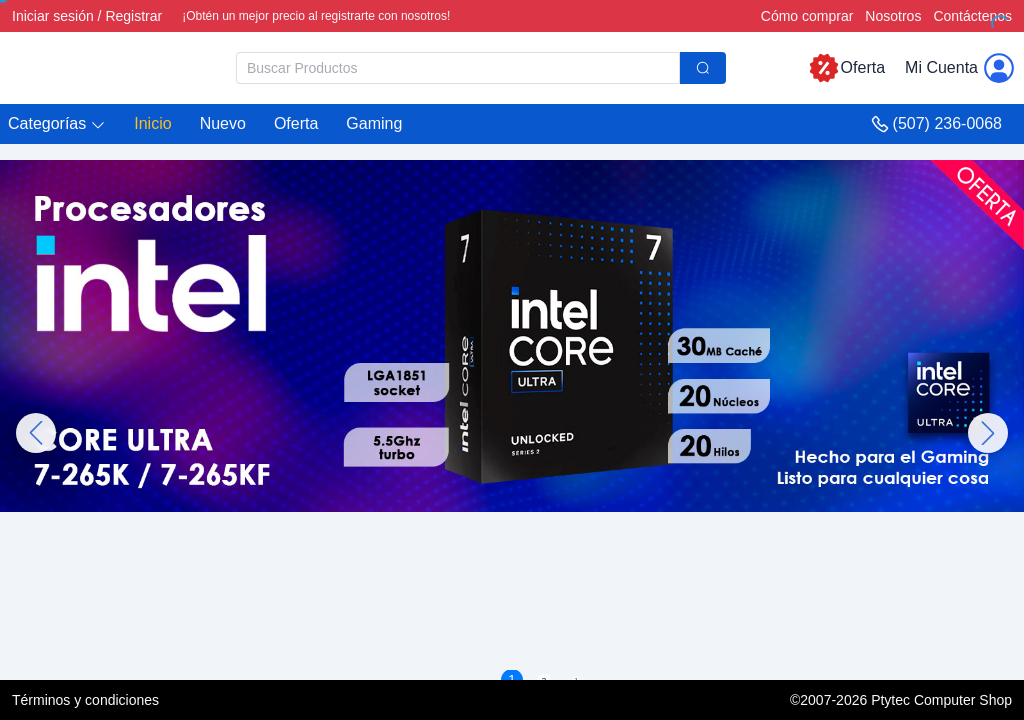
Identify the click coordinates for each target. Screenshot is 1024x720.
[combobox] (481, 68)
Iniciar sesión (53, 16)
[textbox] (458, 68)
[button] (57, 124)
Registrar (133, 16)
